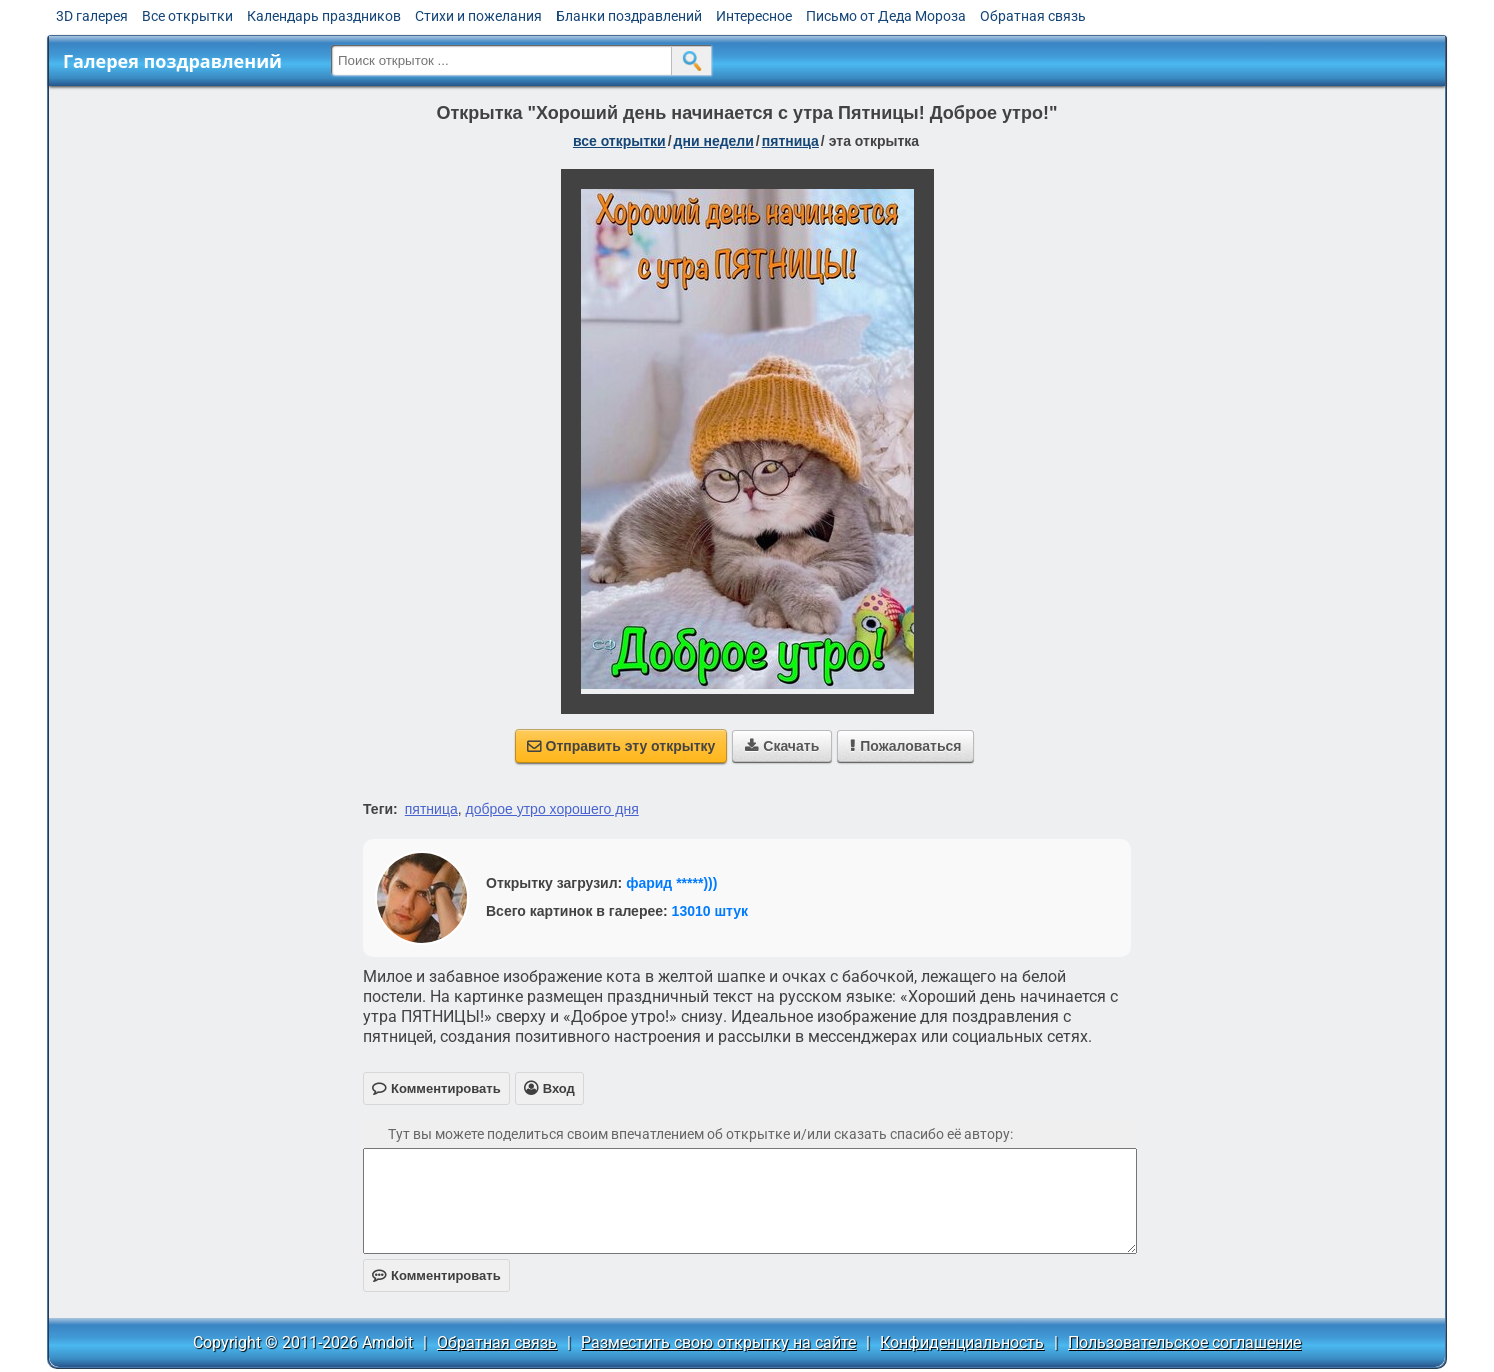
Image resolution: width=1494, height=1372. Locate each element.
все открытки (619, 141)
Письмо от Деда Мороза (886, 16)
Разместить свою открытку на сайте (718, 1342)
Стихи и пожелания (478, 16)
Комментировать (436, 1275)
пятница (790, 141)
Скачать (782, 746)
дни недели (714, 141)
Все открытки (187, 16)
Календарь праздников (324, 16)
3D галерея (92, 16)
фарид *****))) (671, 883)
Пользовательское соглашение (1184, 1342)
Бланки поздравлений (629, 16)
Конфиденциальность (962, 1342)
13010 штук (710, 911)
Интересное (754, 16)
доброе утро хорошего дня (551, 809)
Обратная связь (1033, 16)
